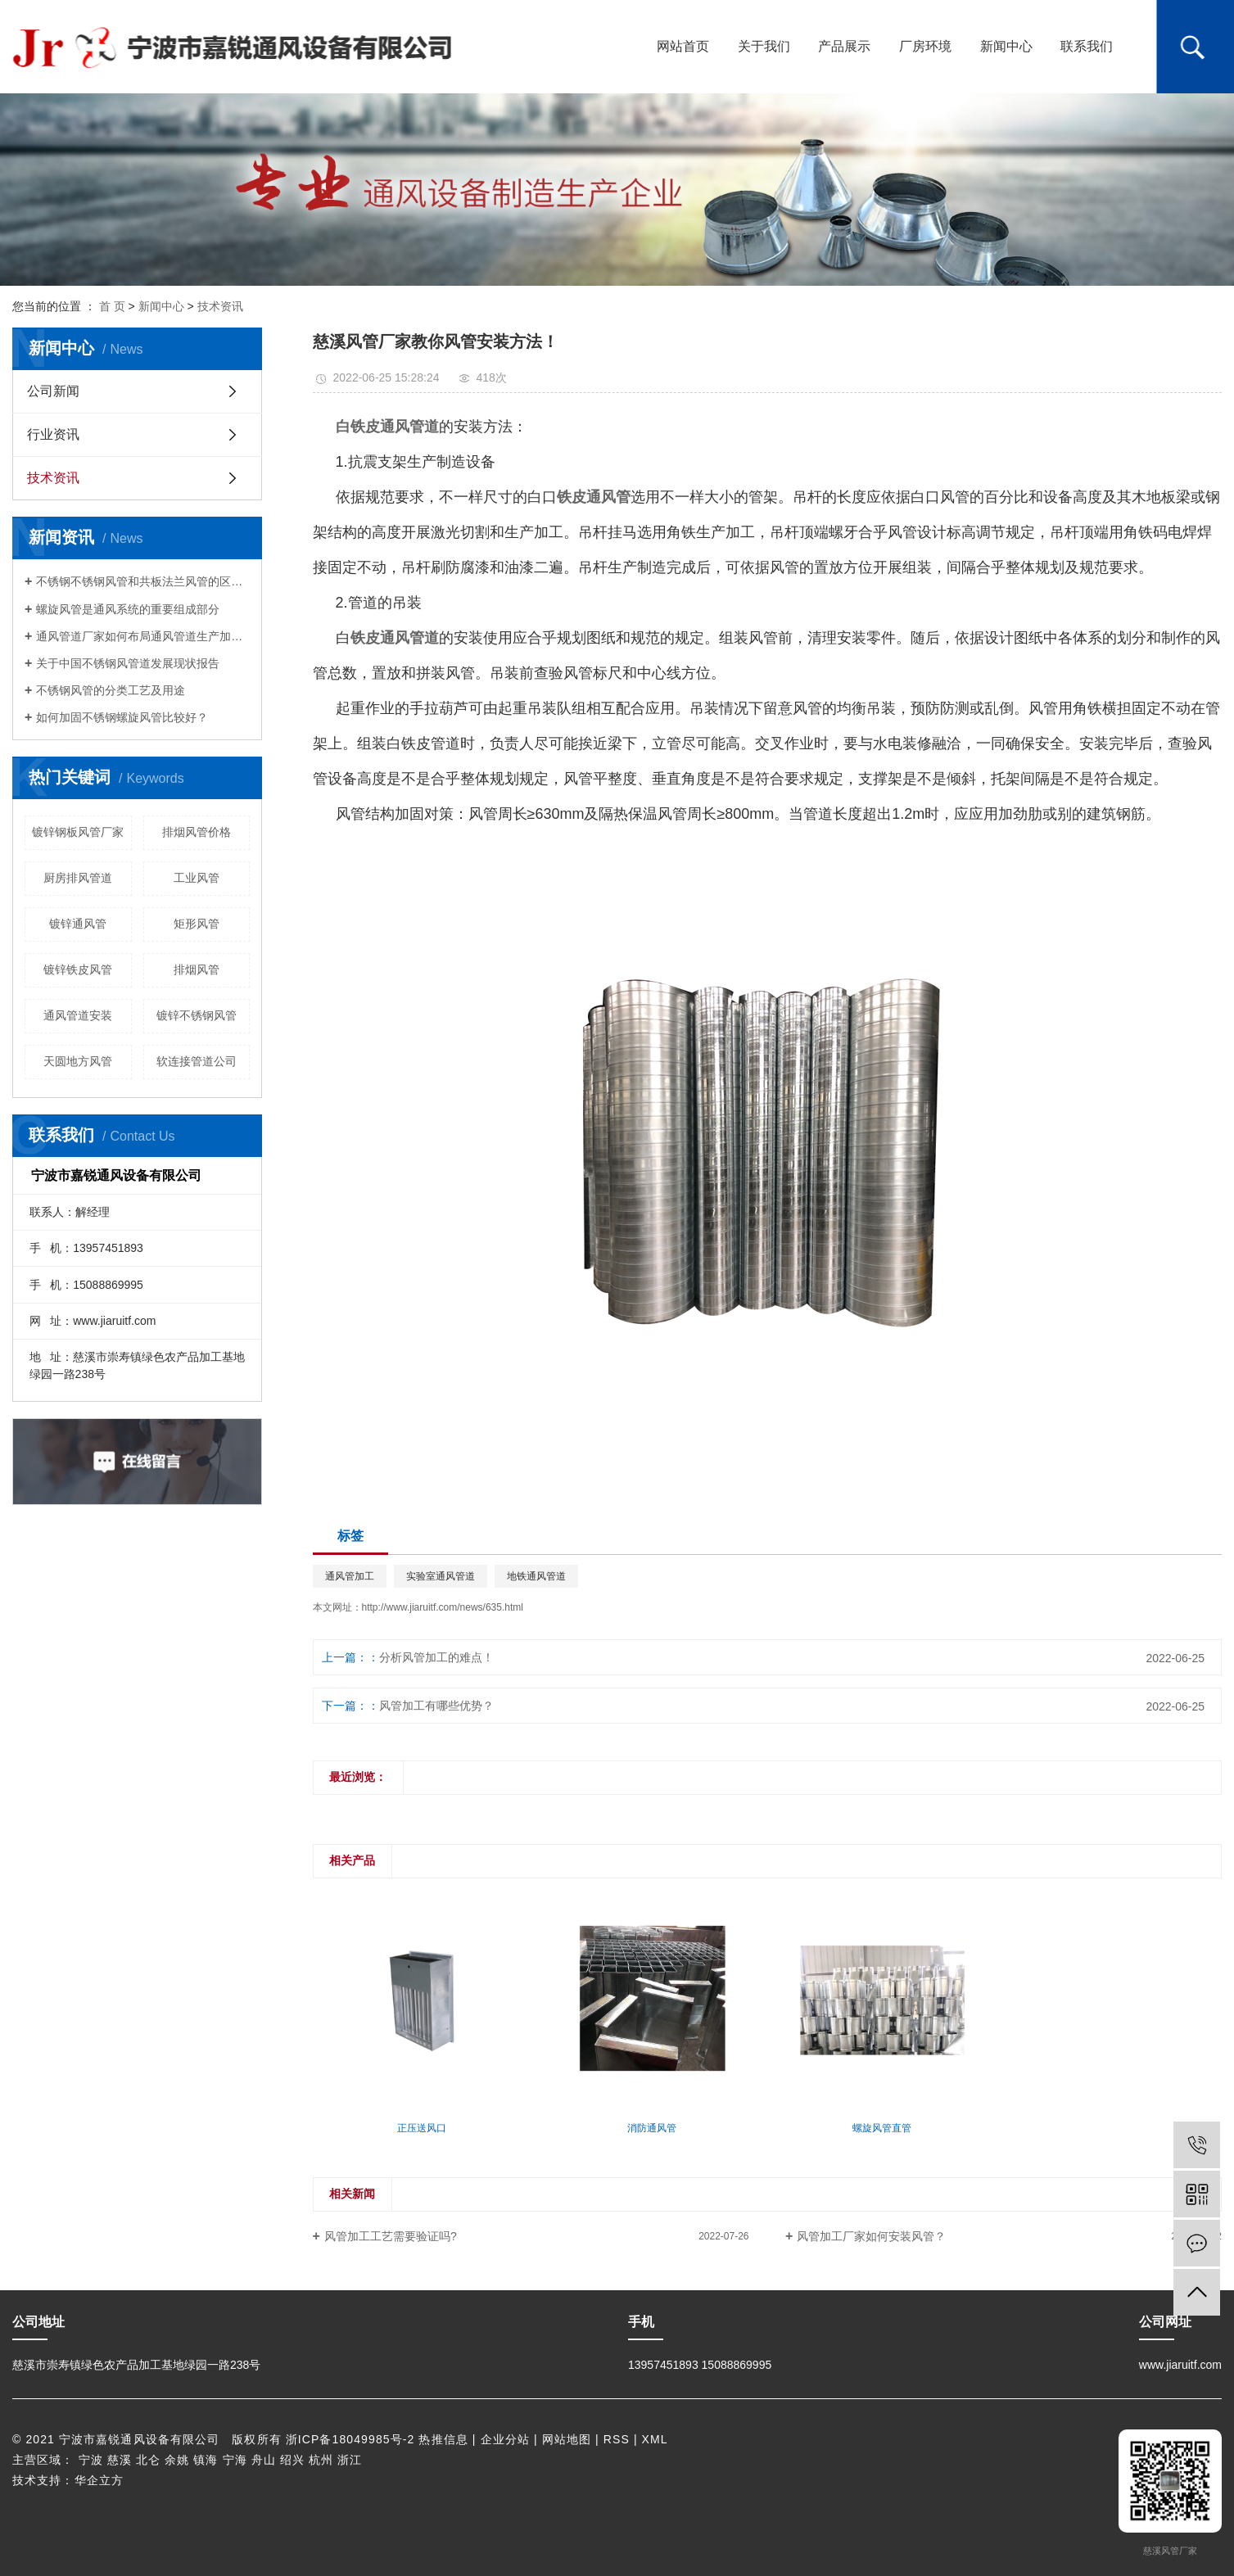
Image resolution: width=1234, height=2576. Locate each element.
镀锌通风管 (77, 923)
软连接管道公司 (196, 1061)
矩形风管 (196, 923)
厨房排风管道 (77, 877)
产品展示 (844, 46)
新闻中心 (1006, 46)
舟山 (263, 2459)
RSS (616, 2439)
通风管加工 (349, 1576)
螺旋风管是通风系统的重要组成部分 (127, 609)
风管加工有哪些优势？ (436, 1705)
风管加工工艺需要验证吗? (390, 2236)
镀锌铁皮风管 (77, 969)
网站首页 (683, 46)
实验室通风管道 (440, 1576)
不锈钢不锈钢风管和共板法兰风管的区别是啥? (143, 581)
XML (655, 2439)
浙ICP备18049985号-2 (350, 2439)
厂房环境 (925, 46)
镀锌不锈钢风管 (196, 1015)
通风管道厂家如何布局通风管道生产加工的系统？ (143, 636)
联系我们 (1086, 46)
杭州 (321, 2459)
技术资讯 (220, 306)
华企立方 (99, 2480)
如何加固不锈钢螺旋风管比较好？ (122, 717)
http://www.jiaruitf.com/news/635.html (442, 1607)
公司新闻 (53, 391)
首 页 (112, 306)
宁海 (235, 2459)
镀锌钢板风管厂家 (78, 831)
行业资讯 (53, 434)
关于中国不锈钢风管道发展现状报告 (127, 663)
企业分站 (505, 2439)
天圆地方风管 (77, 1061)
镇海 (205, 2459)
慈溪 (119, 2459)
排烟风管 (196, 969)
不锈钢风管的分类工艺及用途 (110, 690)
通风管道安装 (77, 1015)
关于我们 (764, 46)
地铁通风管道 (536, 1576)
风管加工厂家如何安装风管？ (871, 2236)
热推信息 (443, 2439)
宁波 (91, 2459)
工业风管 (196, 877)
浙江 (349, 2459)
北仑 (148, 2459)
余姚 (177, 2459)
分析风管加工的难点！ (436, 1657)
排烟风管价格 (196, 831)
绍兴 (292, 2459)
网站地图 (566, 2439)
